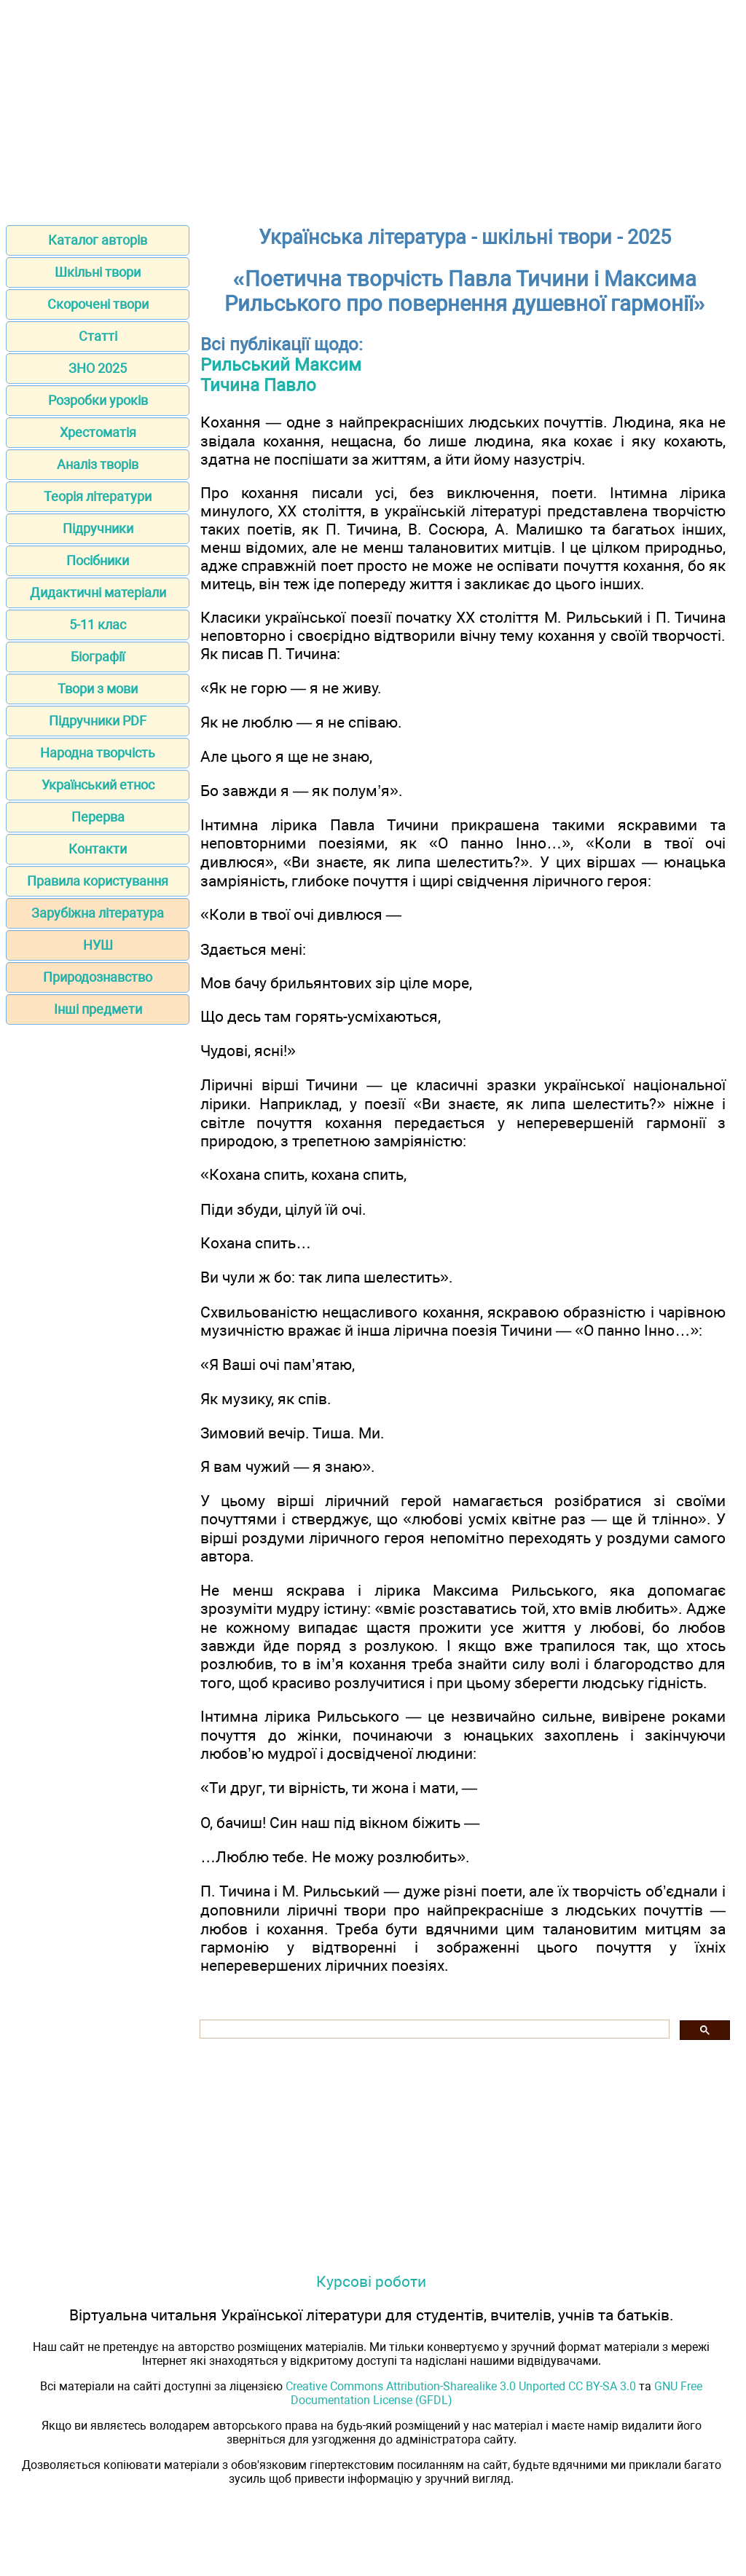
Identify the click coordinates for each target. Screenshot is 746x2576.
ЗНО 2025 (97, 368)
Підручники (98, 528)
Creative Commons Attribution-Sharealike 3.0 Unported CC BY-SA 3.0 (461, 2386)
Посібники (97, 560)
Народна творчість (97, 752)
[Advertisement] (373, 108)
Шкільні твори (98, 272)
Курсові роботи (371, 2281)
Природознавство (97, 977)
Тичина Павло (258, 385)
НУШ (98, 945)
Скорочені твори (98, 304)
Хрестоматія (98, 432)
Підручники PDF (97, 720)
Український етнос (98, 784)
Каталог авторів (97, 240)
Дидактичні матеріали (98, 592)
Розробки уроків (98, 400)
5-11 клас (97, 624)
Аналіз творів (97, 464)
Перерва (98, 816)
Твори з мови (98, 688)
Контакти (97, 848)
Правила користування (97, 881)
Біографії (98, 656)
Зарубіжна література (97, 913)
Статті (98, 336)
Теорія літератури (98, 496)
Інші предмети (98, 1009)
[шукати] (433, 2029)
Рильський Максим (280, 365)
